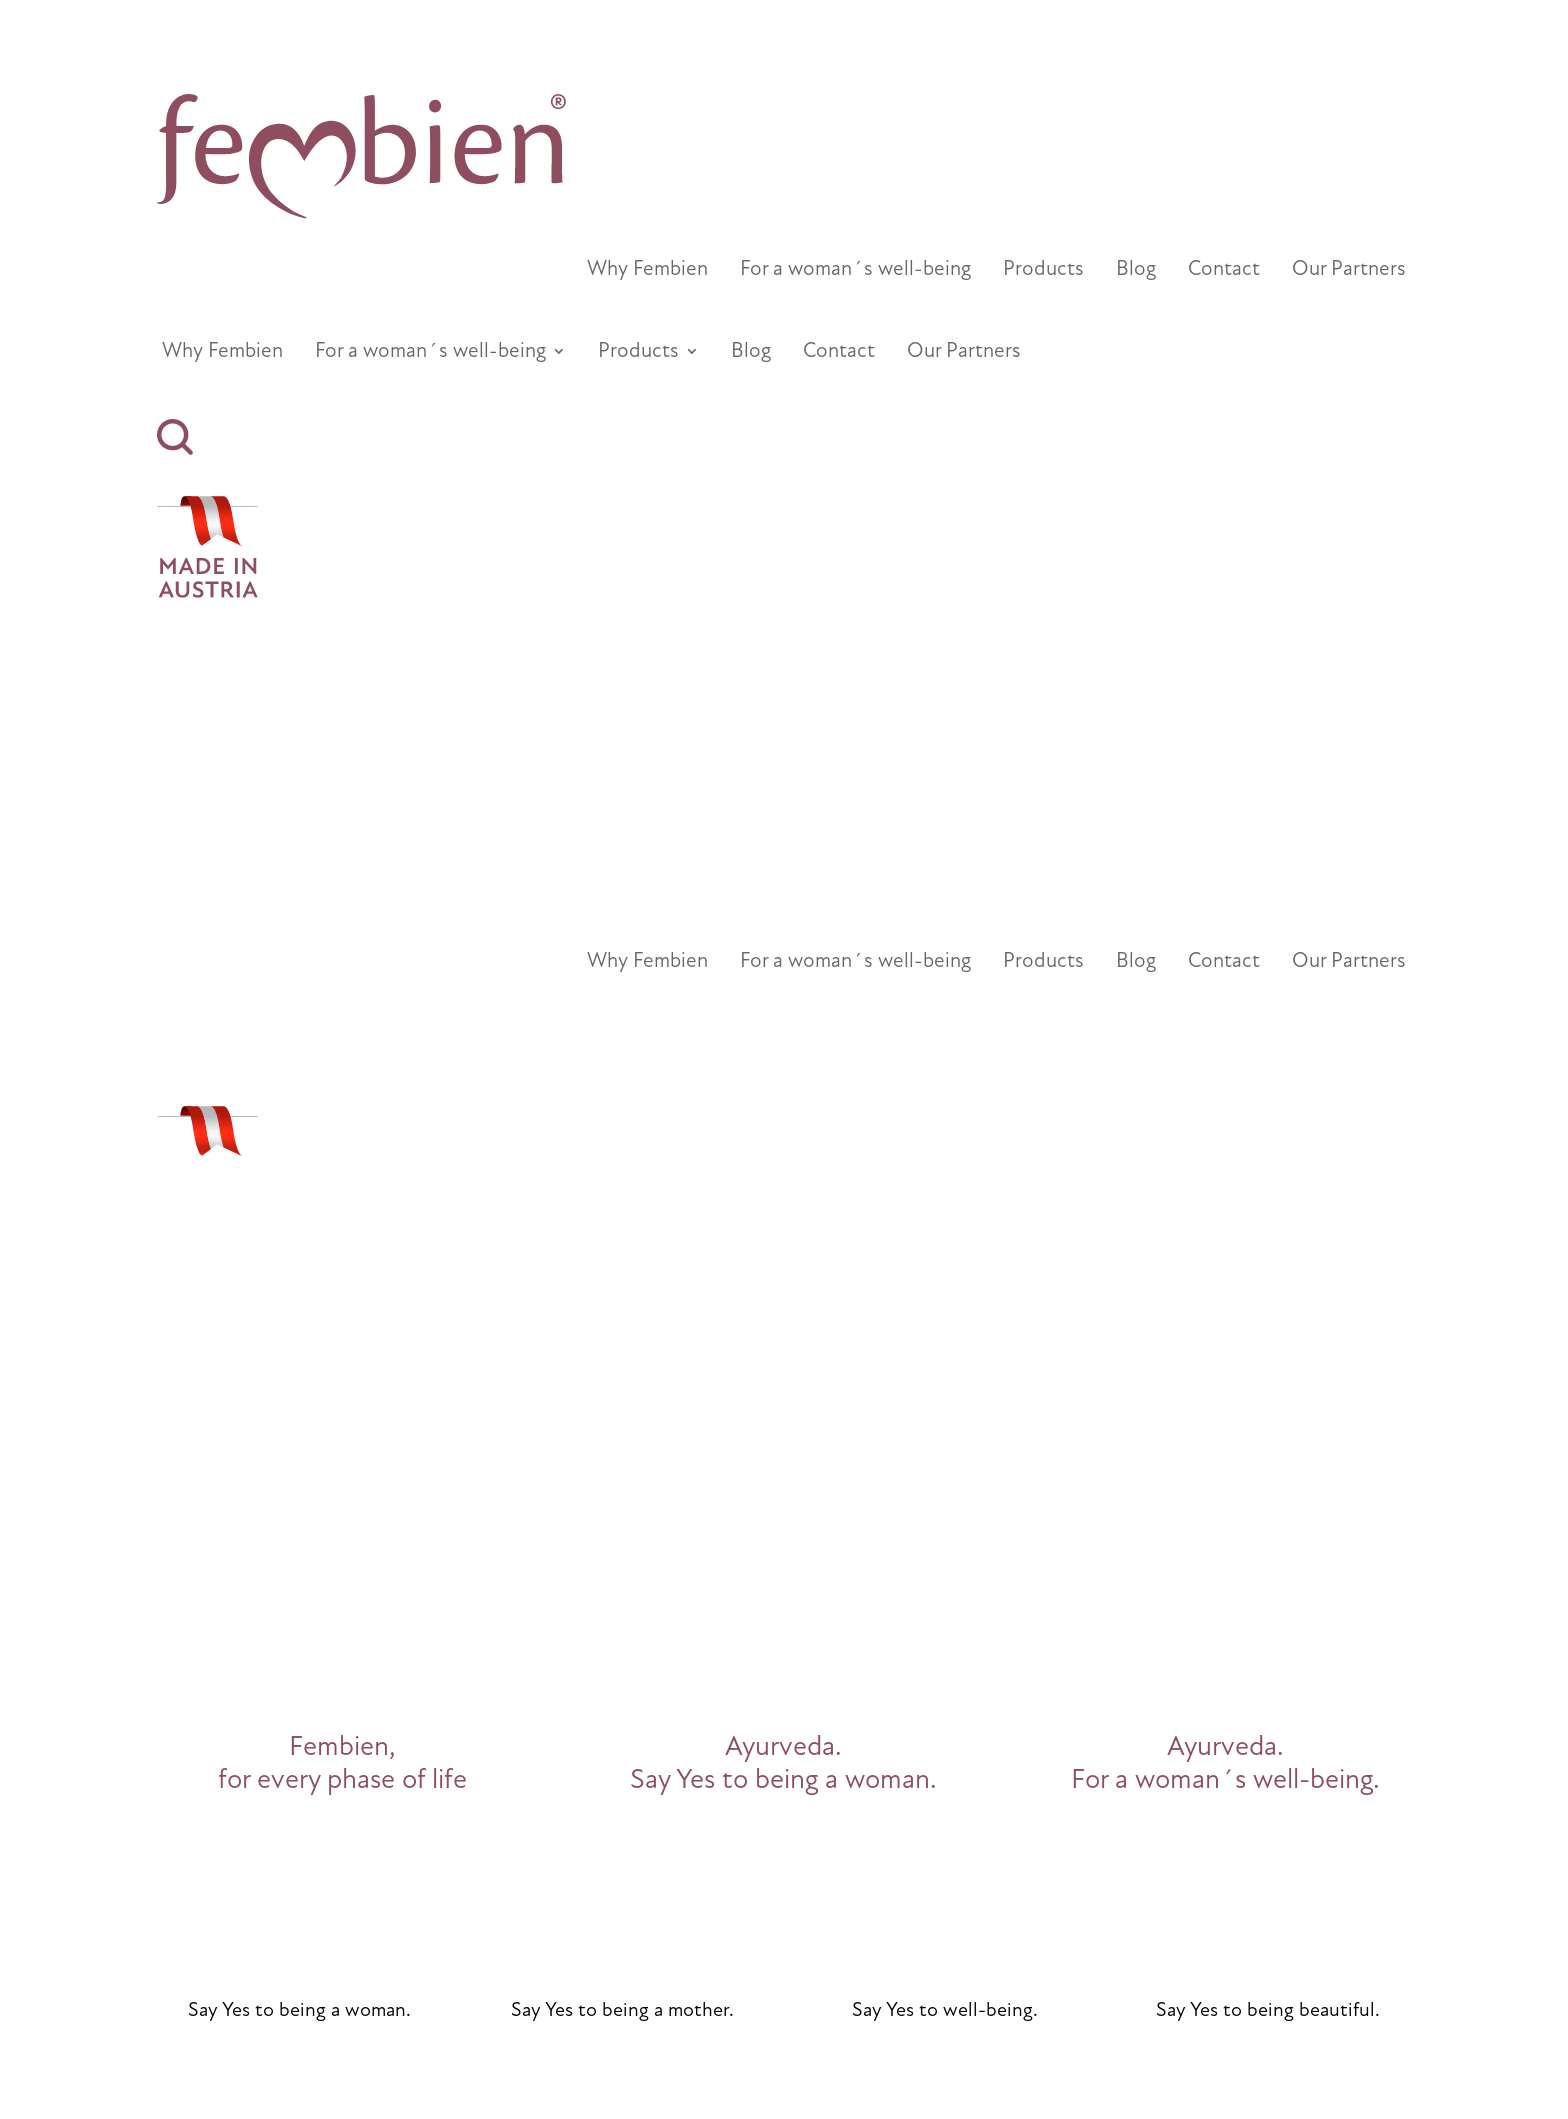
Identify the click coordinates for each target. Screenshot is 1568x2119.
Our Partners (1349, 271)
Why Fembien (647, 271)
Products (1043, 271)
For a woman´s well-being (855, 271)
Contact (1224, 271)
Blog (1136, 271)
